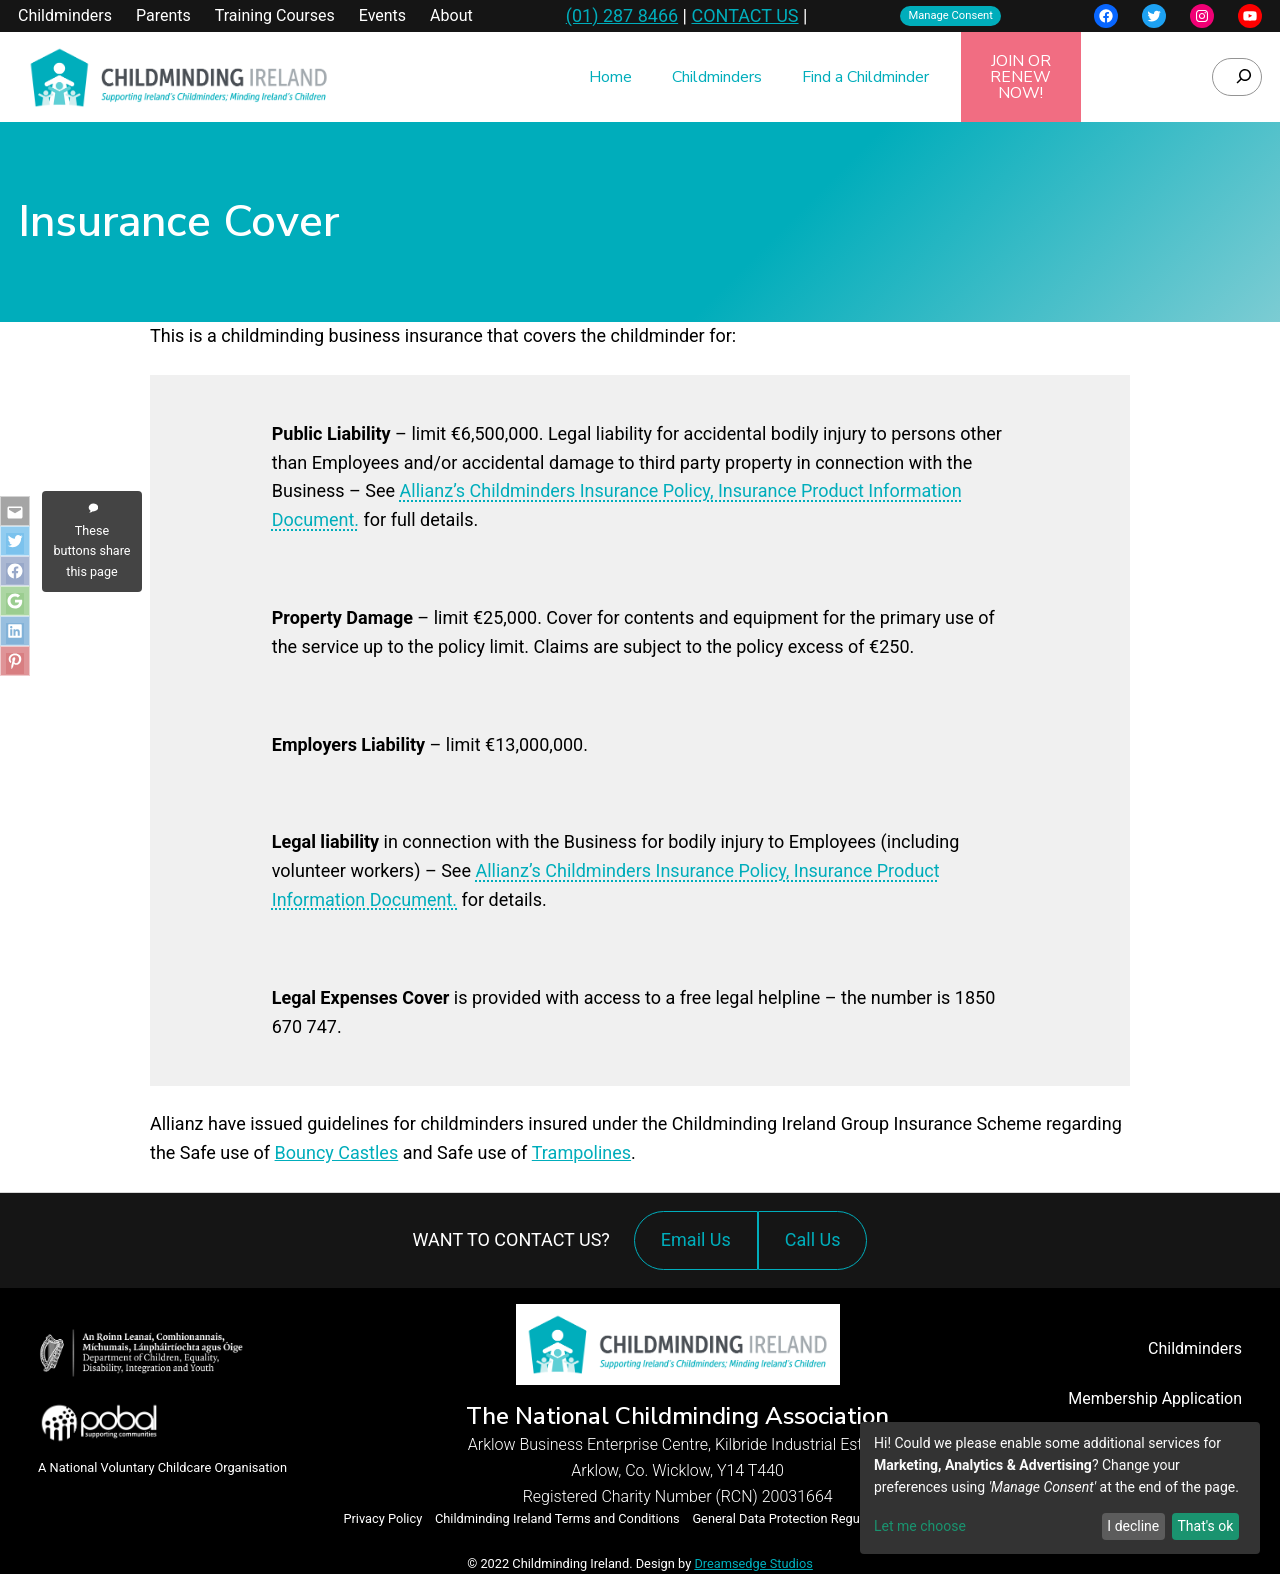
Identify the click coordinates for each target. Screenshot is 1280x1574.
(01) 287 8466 (622, 15)
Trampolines (581, 1152)
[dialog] (1060, 1488)
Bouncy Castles (337, 1152)
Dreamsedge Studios (753, 1563)
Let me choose (920, 1526)
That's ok (1205, 1526)
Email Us (696, 1239)
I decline (1133, 1526)
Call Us (818, 1249)
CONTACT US (744, 15)
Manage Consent (950, 15)
